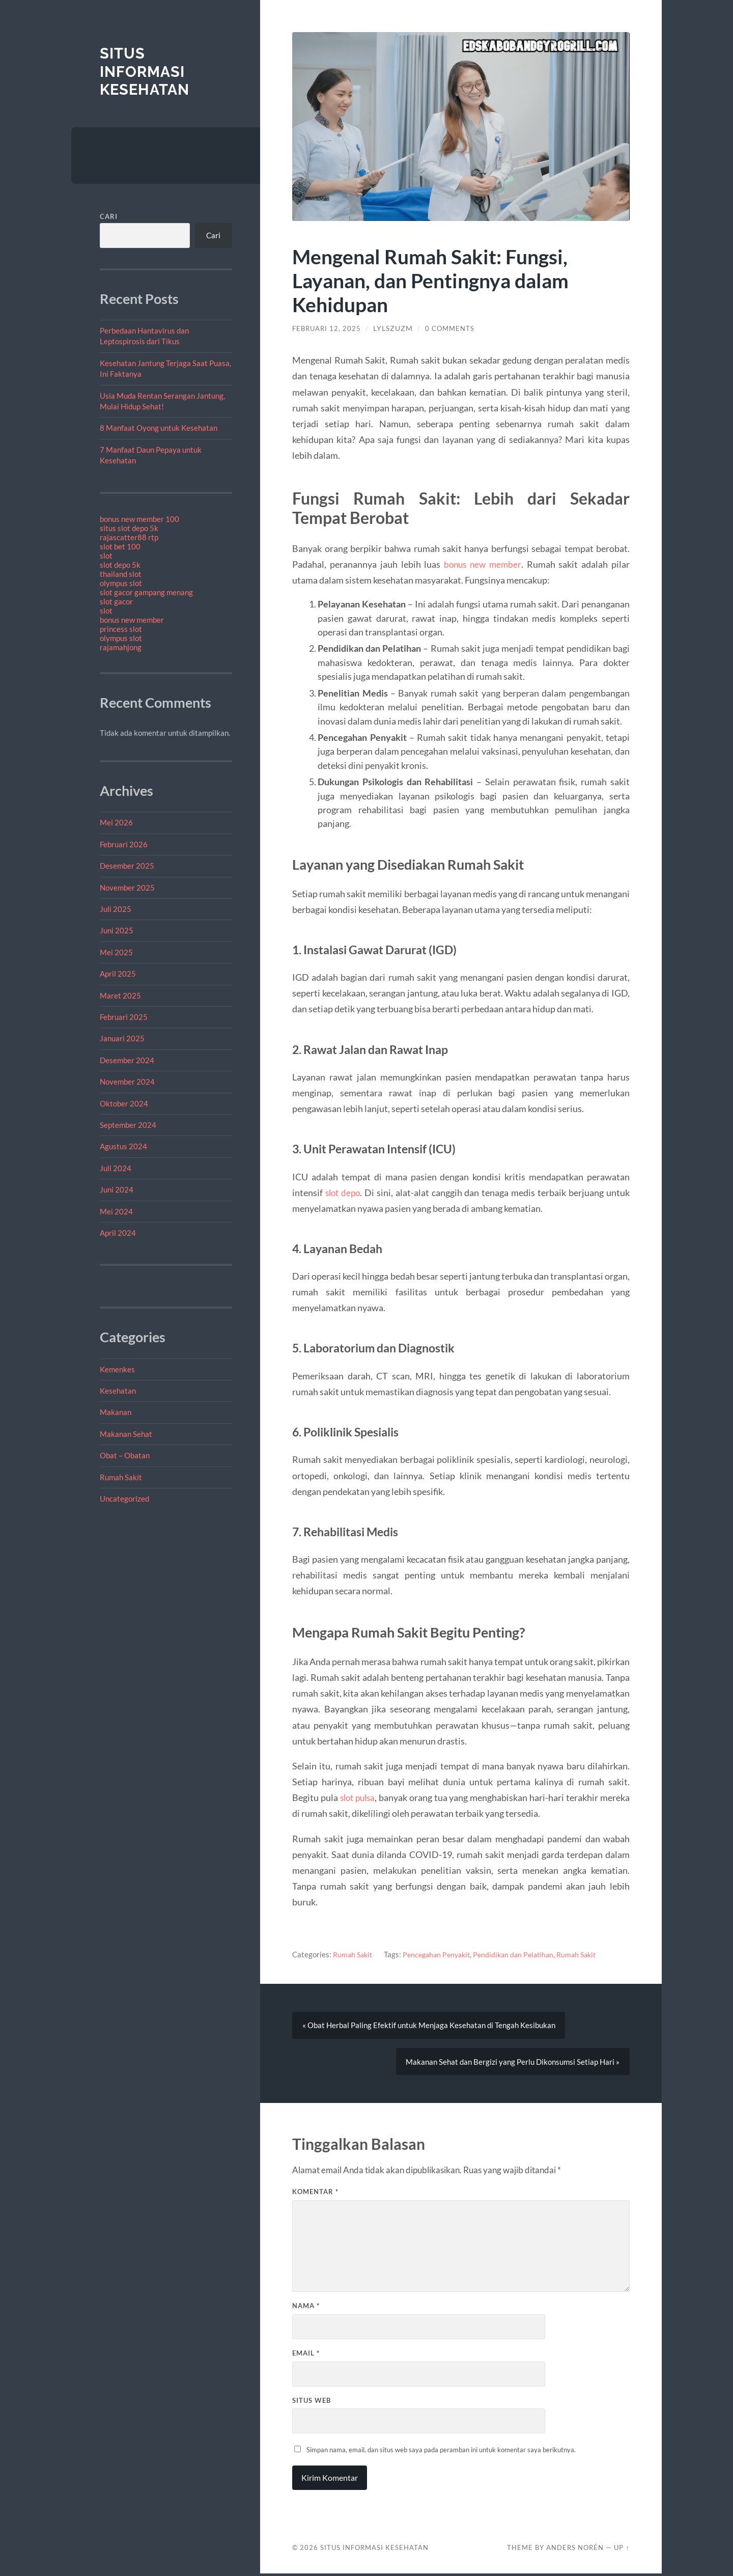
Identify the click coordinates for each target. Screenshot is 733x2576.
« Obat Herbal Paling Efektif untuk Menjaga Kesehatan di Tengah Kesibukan (428, 2025)
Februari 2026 (124, 844)
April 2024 (118, 1232)
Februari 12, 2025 (328, 328)
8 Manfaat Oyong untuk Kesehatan (158, 427)
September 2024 (128, 1124)
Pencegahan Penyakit (442, 1954)
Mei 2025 (116, 952)
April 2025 (118, 973)
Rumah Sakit (121, 1477)
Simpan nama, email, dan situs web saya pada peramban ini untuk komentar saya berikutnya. (441, 2452)
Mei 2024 (116, 1211)
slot (106, 555)
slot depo (343, 1192)
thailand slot (121, 573)
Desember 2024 (127, 1060)
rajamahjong (121, 647)
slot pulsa (359, 1797)
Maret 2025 (120, 995)
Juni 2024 (116, 1189)
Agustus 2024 (123, 1146)
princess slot (121, 628)
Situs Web (311, 2402)
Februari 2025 (124, 1016)
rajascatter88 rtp (129, 537)
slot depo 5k (120, 564)
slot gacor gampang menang (146, 592)
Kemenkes (117, 1369)
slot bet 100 (120, 546)
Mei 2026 (116, 822)
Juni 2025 (116, 930)
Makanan (115, 1412)
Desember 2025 (127, 865)
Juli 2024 (115, 1168)
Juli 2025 (115, 908)
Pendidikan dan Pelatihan (523, 1954)
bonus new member (132, 619)
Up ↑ (621, 2550)
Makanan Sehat (126, 1433)
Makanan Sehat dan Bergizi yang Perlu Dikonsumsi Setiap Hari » (512, 2063)
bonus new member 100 (139, 518)
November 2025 (127, 887)
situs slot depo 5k (129, 528)
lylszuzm (396, 328)
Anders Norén (575, 2550)
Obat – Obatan (125, 1455)
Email (306, 2355)
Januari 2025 (122, 1038)
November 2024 (127, 1081)
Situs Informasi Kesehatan (146, 71)
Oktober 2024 (124, 1103)
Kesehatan (118, 1390)
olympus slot (121, 583)
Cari (109, 216)
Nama (306, 2308)
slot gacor (116, 601)
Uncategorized (124, 1498)
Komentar (315, 2194)
